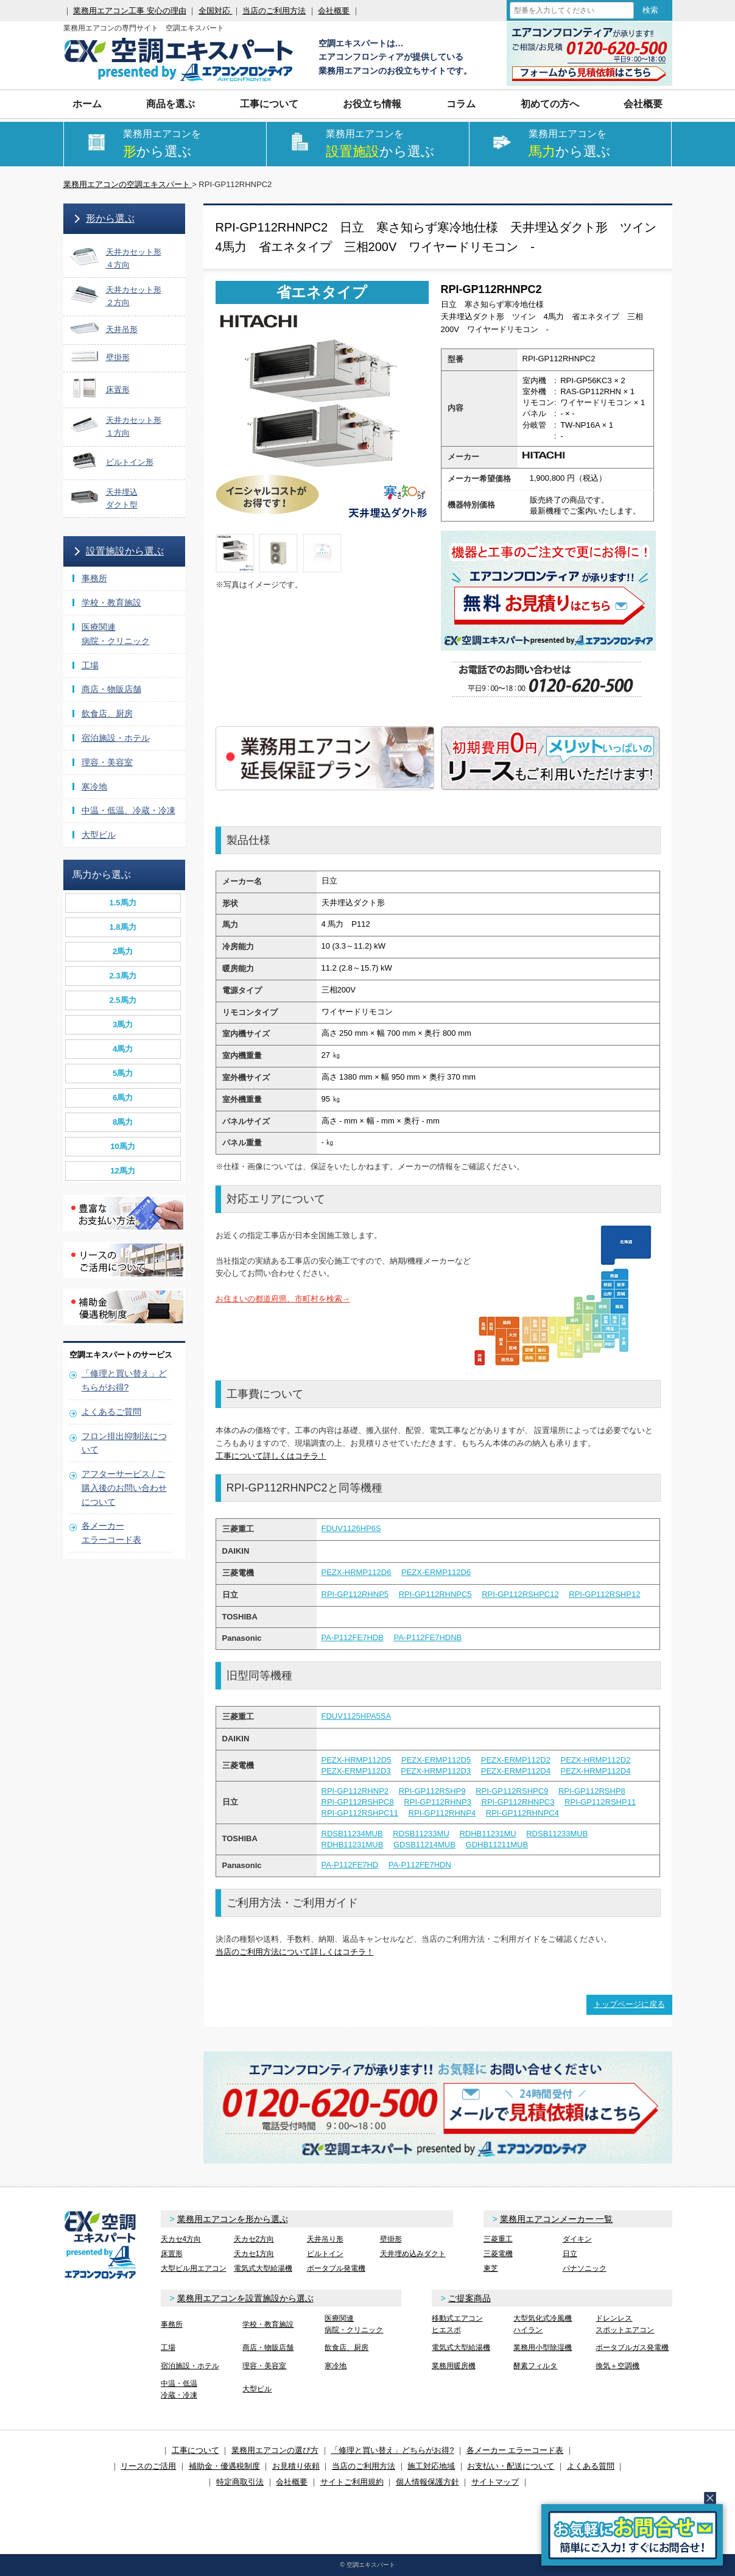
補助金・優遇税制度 (224, 2466)
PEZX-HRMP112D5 (357, 1759)
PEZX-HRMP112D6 (357, 1572)
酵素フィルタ (535, 2366)
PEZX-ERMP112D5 (436, 1759)
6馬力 (123, 1097)
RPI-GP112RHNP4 (442, 1812)
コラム (461, 104)
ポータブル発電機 (336, 2268)
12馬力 (122, 1170)
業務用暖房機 (454, 2366)
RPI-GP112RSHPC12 (520, 1594)
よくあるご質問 (111, 1412)
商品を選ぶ (170, 104)
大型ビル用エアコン (194, 2268)
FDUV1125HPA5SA (357, 1716)
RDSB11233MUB (557, 1833)
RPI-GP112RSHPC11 (360, 1812)
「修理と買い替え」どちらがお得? (392, 2450)
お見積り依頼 (296, 2466)
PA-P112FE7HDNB (427, 1637)
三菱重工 (498, 2239)
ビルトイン (325, 2253)
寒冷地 (94, 786)
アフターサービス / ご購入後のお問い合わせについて (124, 1488)
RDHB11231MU (487, 1833)
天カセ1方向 (254, 2253)
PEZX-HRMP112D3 (436, 1770)
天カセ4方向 (181, 2239)
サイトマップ (495, 2481)
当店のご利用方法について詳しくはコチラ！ (295, 1951)
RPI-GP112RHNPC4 (522, 1812)
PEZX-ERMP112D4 (515, 1770)
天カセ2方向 (254, 2239)
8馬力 (123, 1122)
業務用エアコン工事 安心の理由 (129, 10)
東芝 (491, 2268)
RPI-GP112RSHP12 (604, 1594)
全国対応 (216, 10)
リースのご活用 (148, 2466)
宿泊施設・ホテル (116, 738)
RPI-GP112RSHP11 (600, 1801)
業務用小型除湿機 (542, 2347)
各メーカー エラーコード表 (515, 2450)
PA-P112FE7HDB (353, 1637)
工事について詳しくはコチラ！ (271, 1455)
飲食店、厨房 (107, 713)
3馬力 (123, 1024)
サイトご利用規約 (352, 2481)
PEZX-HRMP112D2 (596, 1759)
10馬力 (122, 1146)
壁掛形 (391, 2239)
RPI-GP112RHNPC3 (518, 1801)
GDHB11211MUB (497, 1844)
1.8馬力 (122, 927)
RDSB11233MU (421, 1833)
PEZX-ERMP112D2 (515, 1759)
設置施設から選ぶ (125, 551)
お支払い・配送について (510, 2466)
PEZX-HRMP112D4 (596, 1770)
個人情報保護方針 (427, 2481)
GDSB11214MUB (424, 1844)
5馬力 (123, 1073)
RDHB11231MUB (353, 1844)
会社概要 (334, 10)
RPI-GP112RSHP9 (432, 1791)
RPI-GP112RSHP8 (591, 1791)
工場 (90, 665)
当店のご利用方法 (274, 10)
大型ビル (99, 835)
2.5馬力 (122, 1000)
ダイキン (577, 2239)
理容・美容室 (107, 762)
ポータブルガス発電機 (632, 2347)
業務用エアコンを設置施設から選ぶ (245, 2298)
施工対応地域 (431, 2466)
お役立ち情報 (372, 104)
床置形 (172, 2253)
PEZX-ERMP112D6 (436, 1572)
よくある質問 (590, 2466)
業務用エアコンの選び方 (274, 2450)
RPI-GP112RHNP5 (355, 1594)
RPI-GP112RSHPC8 (358, 1801)
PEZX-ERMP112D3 (356, 1770)
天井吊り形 (325, 2239)
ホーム (87, 104)
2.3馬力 (122, 975)
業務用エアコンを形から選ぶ (232, 2219)
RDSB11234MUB (352, 1833)
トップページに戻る (629, 2004)
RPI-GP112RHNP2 (355, 1791)
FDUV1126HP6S (351, 1528)
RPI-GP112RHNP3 (437, 1801)
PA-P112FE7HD (350, 1864)
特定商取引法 (240, 2481)
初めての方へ (550, 104)
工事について (269, 104)
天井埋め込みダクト (413, 2253)
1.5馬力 (122, 902)
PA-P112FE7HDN (420, 1864)
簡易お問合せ (632, 2535)
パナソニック (585, 2268)
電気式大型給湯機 (263, 2268)
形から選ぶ (110, 218)
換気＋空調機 (617, 2366)
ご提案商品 (469, 2298)
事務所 (94, 578)
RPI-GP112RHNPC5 (435, 1594)
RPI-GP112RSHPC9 (512, 1791)
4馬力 (123, 1048)
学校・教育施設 (111, 602)
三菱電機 (498, 2253)
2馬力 (123, 951)
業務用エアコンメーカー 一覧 (556, 2219)
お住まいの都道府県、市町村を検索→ (283, 1298)
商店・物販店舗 (111, 689)
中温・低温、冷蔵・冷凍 (128, 810)
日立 (570, 2253)
